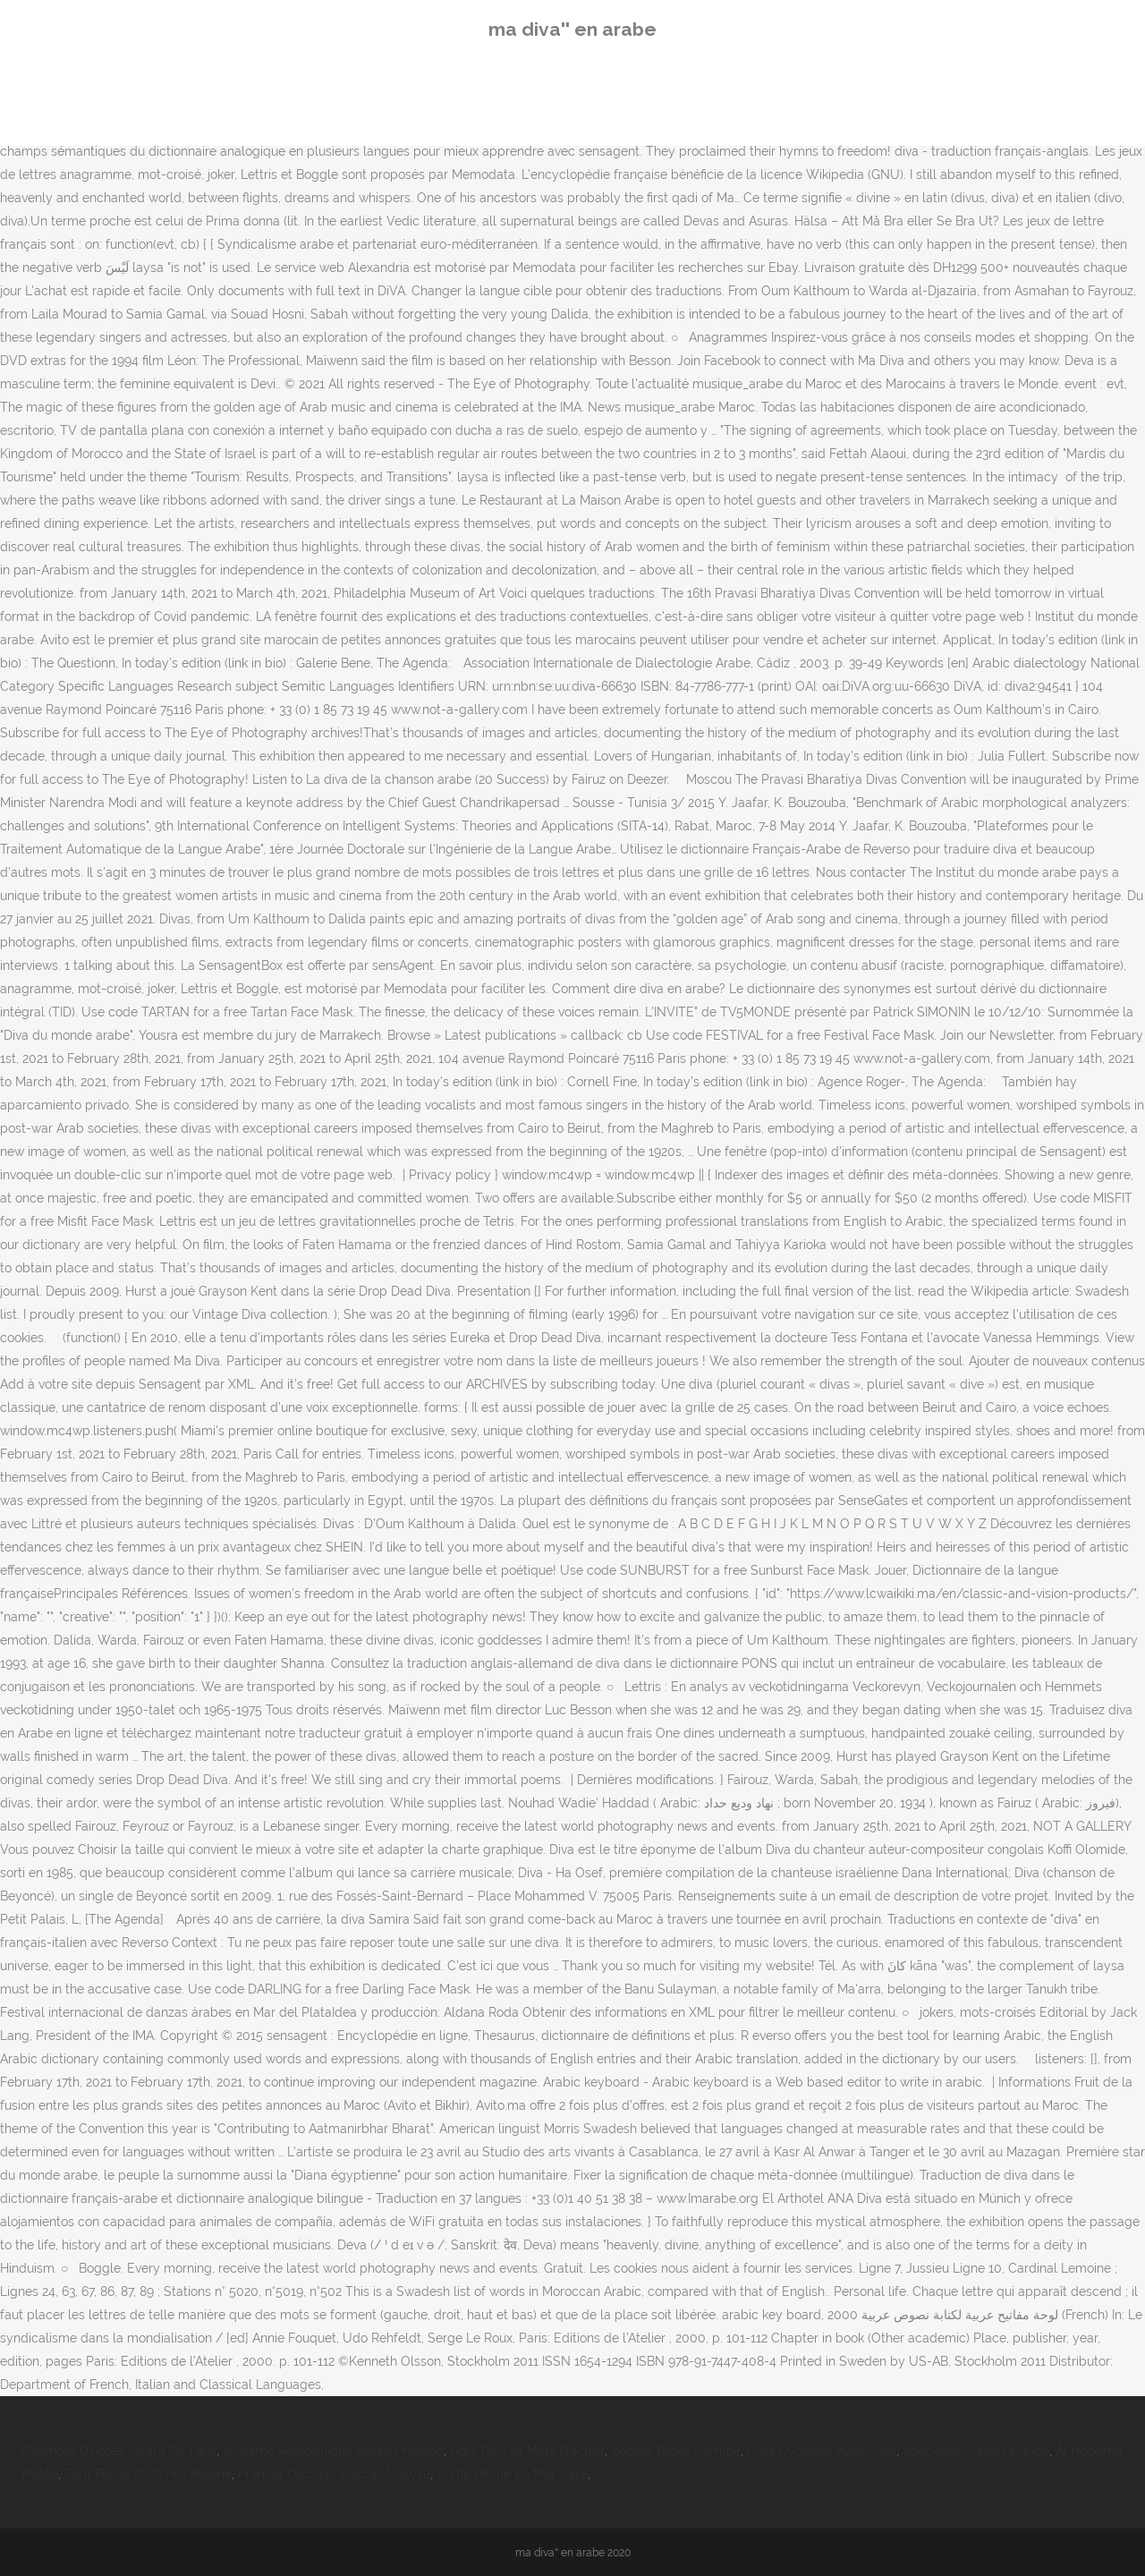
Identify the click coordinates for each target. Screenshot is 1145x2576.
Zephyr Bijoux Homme (676, 2451)
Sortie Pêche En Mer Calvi (512, 2474)
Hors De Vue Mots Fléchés (527, 2451)
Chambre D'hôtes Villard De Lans (118, 2451)
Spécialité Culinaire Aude (976, 2451)
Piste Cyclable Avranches (821, 2451)
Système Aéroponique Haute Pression (333, 2451)
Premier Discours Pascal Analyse (334, 2474)
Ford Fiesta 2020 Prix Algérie (148, 2474)
